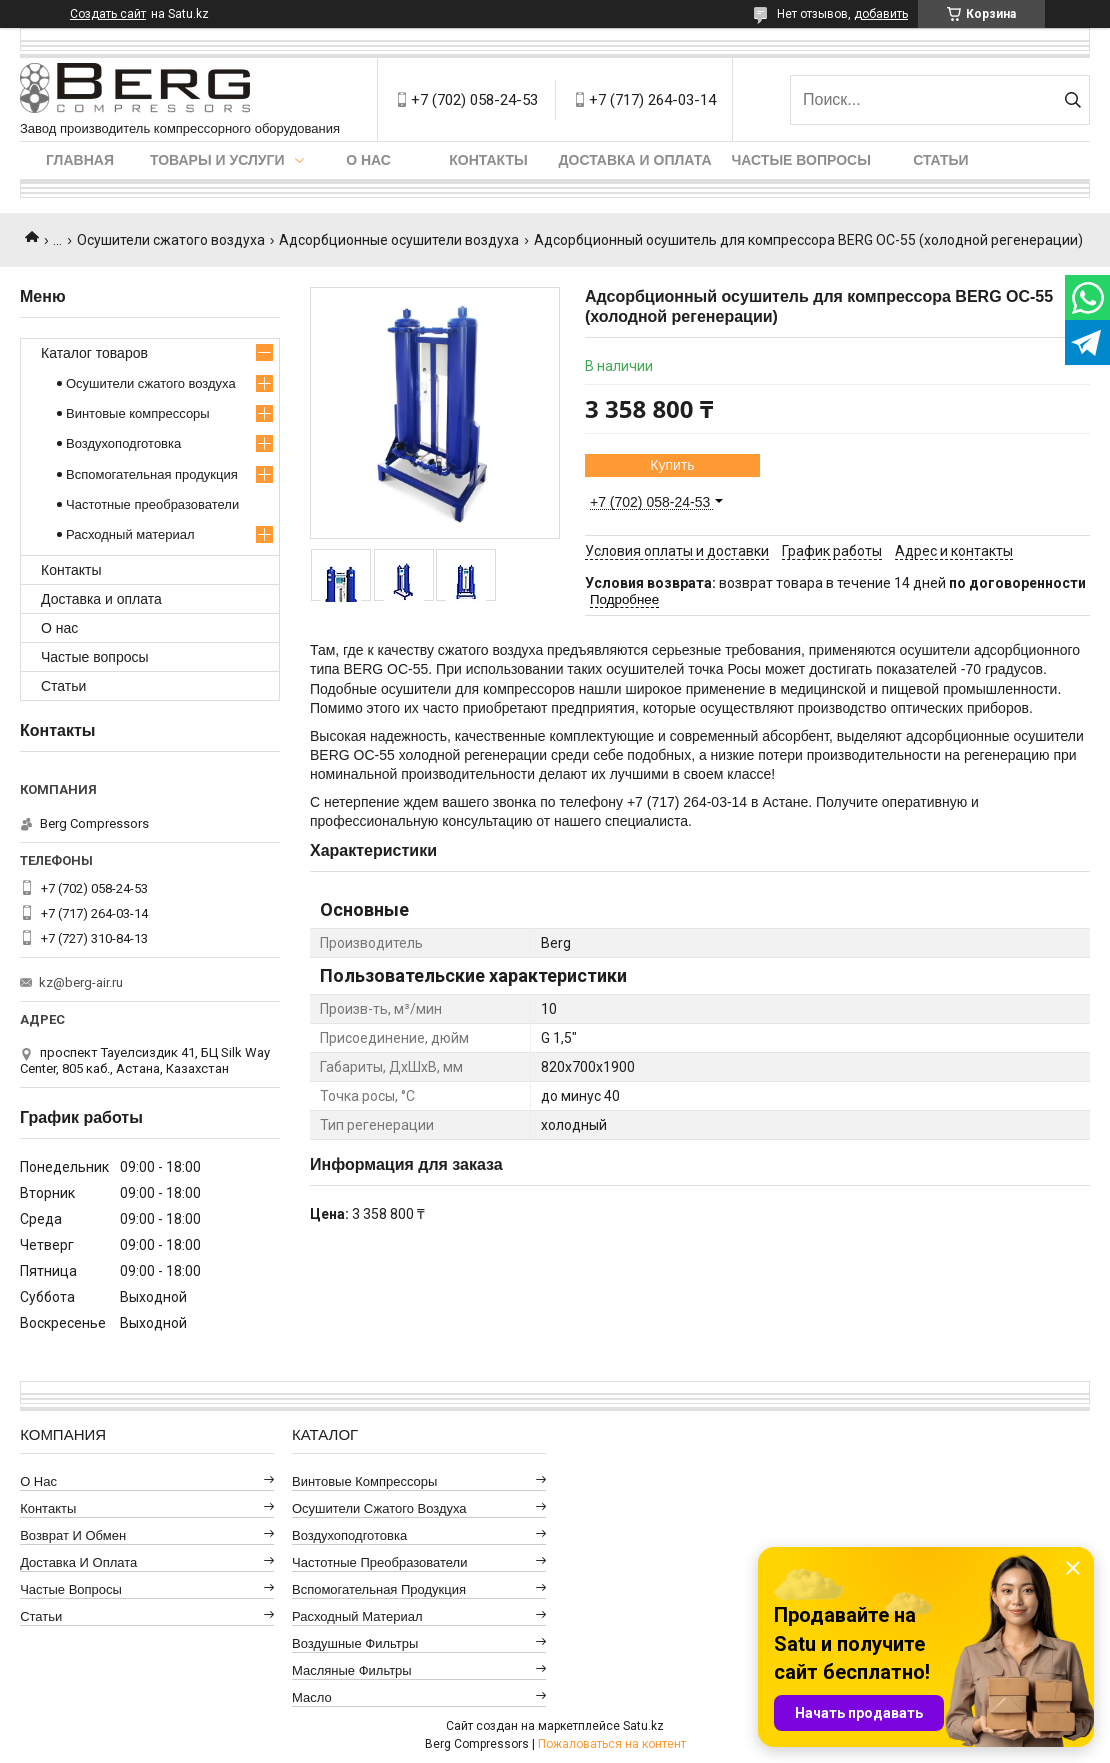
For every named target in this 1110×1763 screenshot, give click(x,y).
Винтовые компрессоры (138, 413)
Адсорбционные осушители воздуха (399, 240)
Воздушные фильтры (355, 1643)
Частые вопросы (801, 160)
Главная (80, 160)
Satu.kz (643, 1726)
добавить (881, 14)
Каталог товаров (94, 353)
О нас (368, 160)
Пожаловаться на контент (612, 1744)
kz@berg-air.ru (81, 982)
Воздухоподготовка (123, 443)
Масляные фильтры (352, 1670)
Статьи (941, 160)
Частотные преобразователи (152, 504)
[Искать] (1072, 100)
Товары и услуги (217, 160)
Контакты (488, 160)
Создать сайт (108, 14)
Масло (312, 1697)
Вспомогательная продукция (152, 474)
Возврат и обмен (73, 1535)
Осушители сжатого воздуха (171, 240)
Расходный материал (130, 534)
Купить (672, 465)
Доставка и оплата (635, 160)
